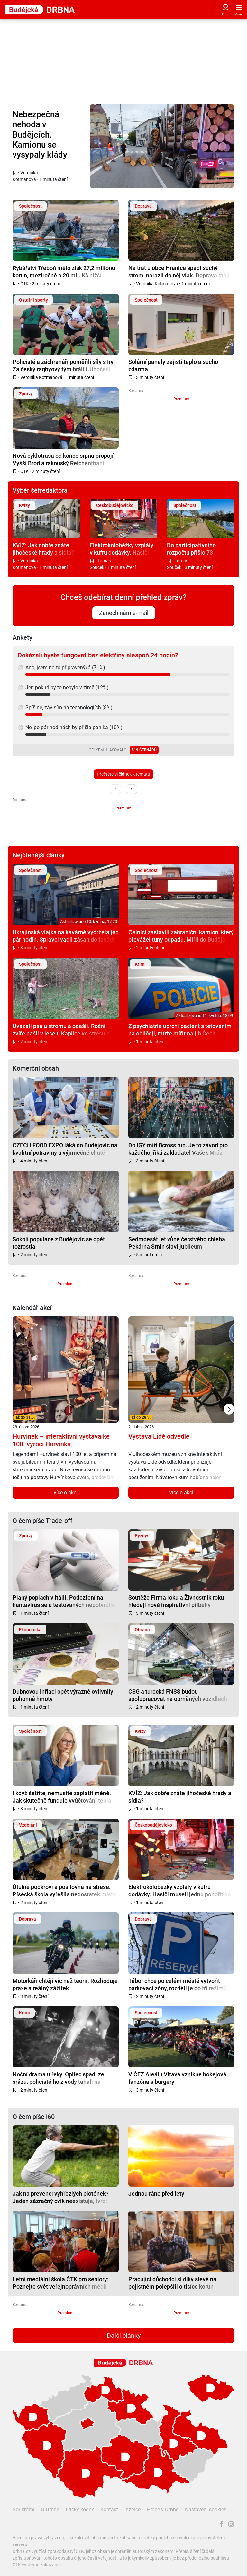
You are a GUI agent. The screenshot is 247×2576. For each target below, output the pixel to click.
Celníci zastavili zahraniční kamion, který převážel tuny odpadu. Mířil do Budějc (181, 936)
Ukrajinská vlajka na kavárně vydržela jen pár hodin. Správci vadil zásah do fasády (66, 936)
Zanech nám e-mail (123, 613)
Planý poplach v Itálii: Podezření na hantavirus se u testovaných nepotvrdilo (64, 1601)
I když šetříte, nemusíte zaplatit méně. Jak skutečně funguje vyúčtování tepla (62, 1796)
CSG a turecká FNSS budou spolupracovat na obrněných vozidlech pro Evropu (177, 1695)
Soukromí (23, 2510)
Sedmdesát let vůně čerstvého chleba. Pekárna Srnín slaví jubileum (177, 1243)
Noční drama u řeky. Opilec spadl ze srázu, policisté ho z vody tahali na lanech (58, 2078)
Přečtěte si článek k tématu (123, 774)
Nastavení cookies (205, 2510)
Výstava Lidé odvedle (158, 1436)
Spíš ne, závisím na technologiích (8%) (69, 707)
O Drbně (50, 2510)
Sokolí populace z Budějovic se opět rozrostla (59, 1243)
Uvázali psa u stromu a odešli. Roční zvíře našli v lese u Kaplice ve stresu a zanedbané (61, 1029)
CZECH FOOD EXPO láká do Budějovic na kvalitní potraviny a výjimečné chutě (65, 1149)
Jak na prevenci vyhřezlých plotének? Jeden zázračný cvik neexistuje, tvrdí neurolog (61, 2197)
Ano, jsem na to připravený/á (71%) (65, 667)
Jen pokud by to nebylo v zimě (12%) (67, 687)
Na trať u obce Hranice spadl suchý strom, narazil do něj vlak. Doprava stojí (179, 271)
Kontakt (109, 2510)
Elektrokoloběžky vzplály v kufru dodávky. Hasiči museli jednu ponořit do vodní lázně (121, 549)
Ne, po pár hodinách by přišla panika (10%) (74, 727)
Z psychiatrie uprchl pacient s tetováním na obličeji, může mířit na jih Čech (180, 1029)
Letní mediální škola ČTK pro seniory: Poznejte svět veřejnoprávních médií (61, 2283)
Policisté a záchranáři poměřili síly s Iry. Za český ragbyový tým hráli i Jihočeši (64, 365)
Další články (124, 2335)
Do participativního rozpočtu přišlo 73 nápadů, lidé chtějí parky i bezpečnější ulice (200, 549)
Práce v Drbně (162, 2510)
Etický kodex (80, 2510)
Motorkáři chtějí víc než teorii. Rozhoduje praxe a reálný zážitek (65, 1984)
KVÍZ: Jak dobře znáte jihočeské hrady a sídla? (43, 549)
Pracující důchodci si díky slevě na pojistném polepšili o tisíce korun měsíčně (172, 2283)
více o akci (66, 1492)
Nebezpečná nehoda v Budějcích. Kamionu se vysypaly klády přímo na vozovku (46, 135)
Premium (181, 399)
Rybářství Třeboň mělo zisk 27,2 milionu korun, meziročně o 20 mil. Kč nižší (64, 271)
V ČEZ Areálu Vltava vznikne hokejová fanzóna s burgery (177, 2078)
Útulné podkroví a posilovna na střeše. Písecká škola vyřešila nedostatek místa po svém (64, 1890)
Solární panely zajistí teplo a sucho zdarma (173, 365)
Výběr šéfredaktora (40, 490)
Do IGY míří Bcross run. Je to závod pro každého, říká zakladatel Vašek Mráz (178, 1149)
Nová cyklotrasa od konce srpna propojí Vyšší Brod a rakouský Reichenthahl (63, 459)
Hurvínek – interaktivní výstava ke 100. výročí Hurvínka (61, 1440)
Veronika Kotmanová (157, 283)
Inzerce (132, 2510)
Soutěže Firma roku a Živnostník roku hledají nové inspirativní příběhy (176, 1601)
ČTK (24, 283)
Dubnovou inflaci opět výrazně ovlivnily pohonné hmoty (63, 1695)
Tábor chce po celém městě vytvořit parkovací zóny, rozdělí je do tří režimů (177, 1984)
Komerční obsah (36, 1068)
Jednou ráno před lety (156, 2193)
